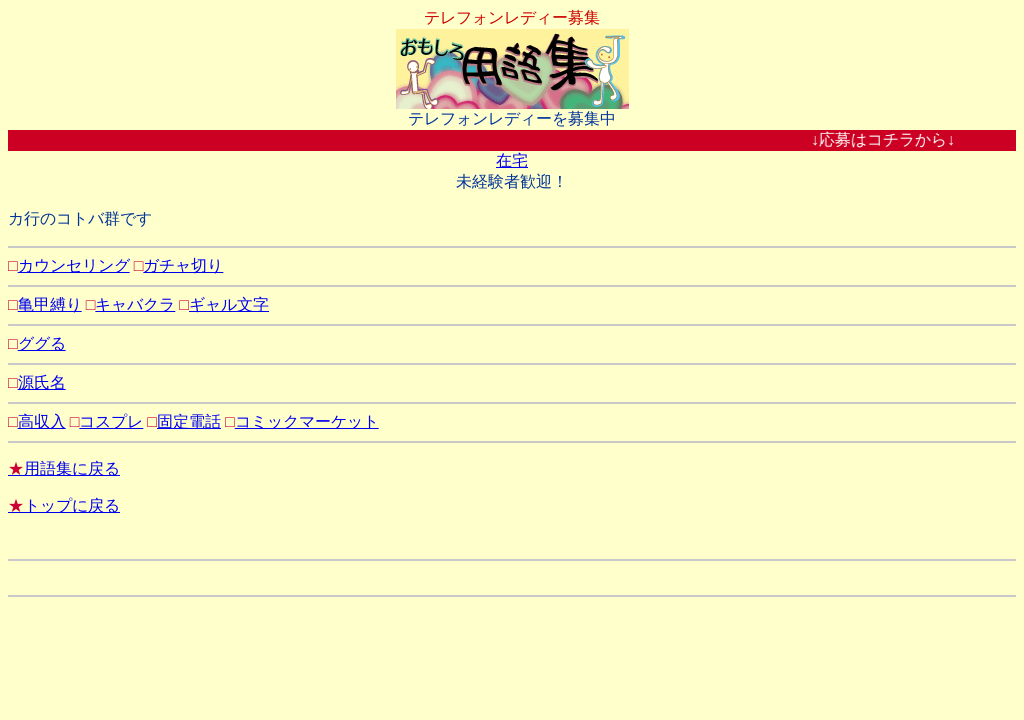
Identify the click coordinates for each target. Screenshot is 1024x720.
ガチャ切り (183, 265)
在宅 (512, 160)
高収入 (42, 421)
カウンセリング (74, 265)
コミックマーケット (307, 421)
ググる (42, 343)
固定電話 (189, 421)
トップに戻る (64, 505)
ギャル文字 (229, 304)
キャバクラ (135, 304)
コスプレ (111, 421)
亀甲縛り (50, 304)
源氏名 (42, 382)
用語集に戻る (64, 468)
